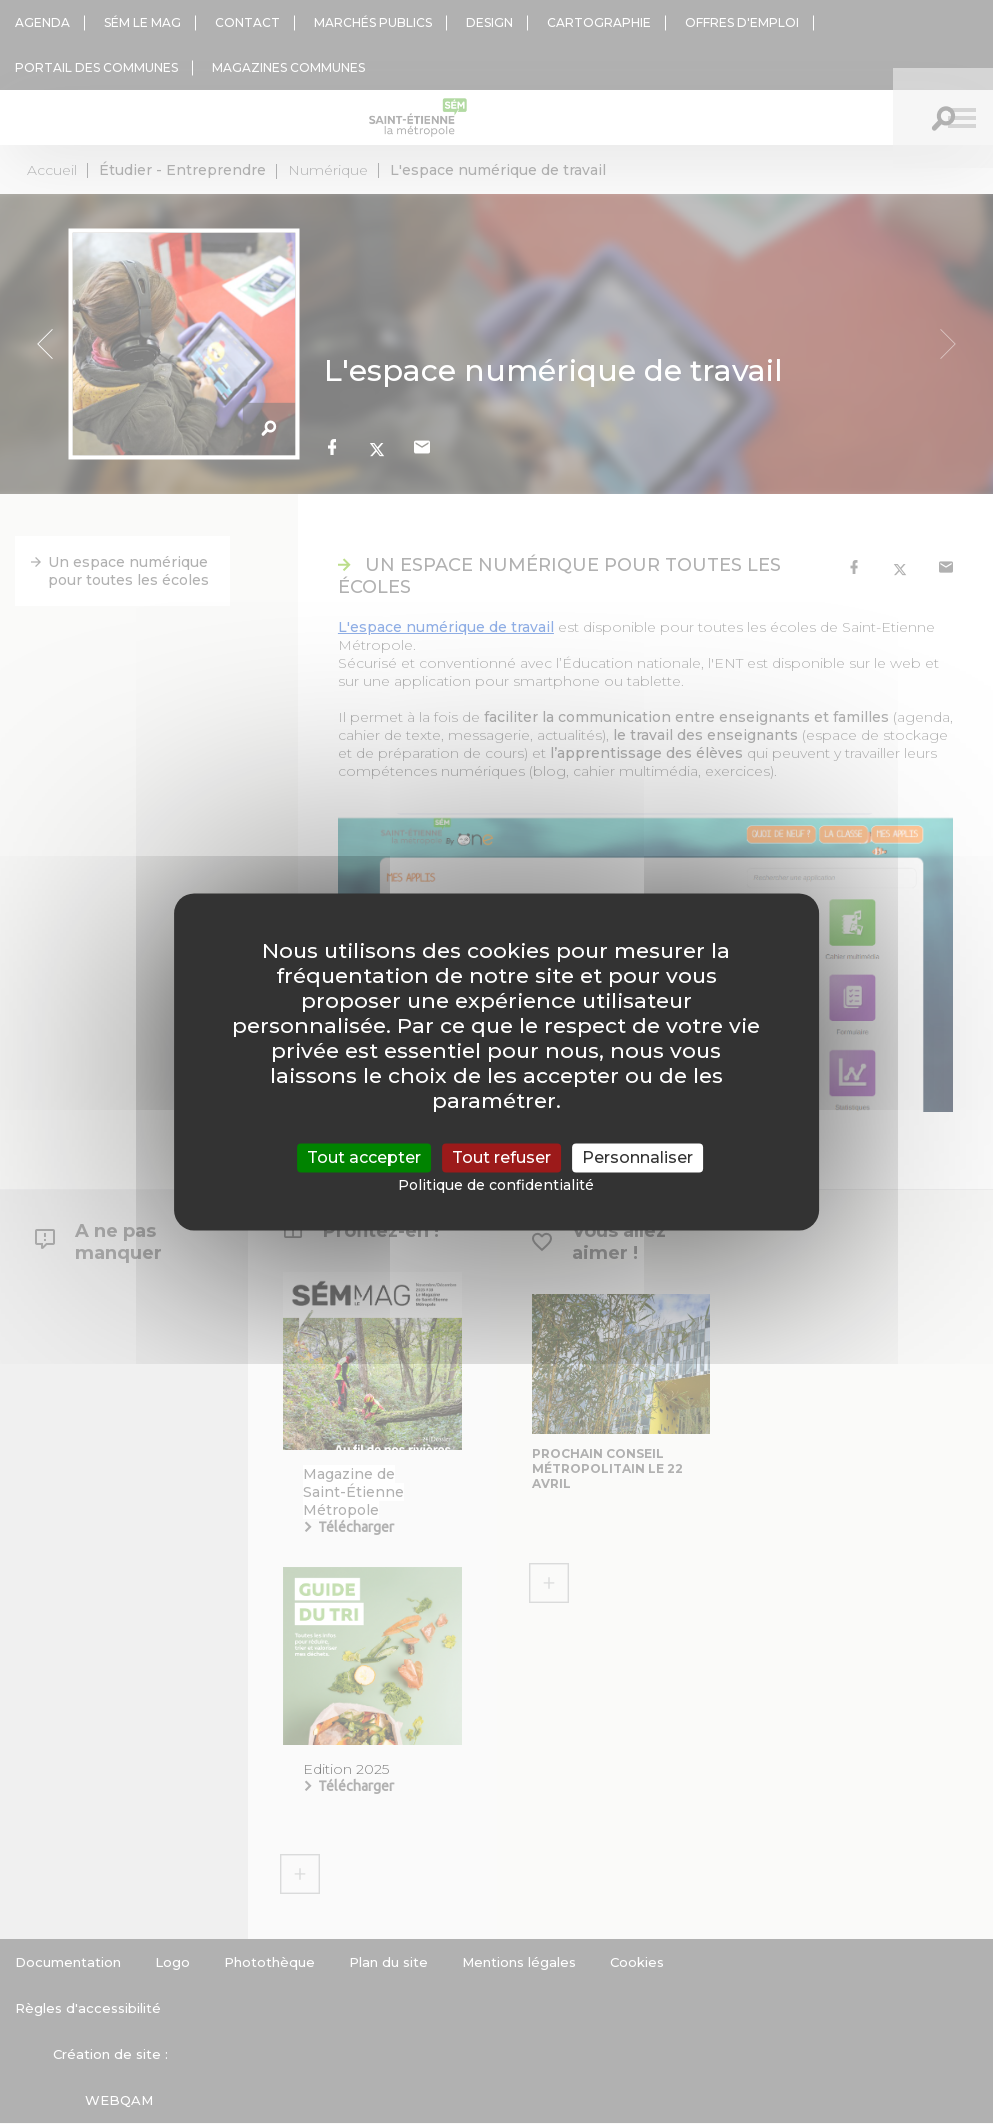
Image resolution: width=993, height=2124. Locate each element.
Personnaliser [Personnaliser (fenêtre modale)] (637, 1157)
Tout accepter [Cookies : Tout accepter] (364, 1157)
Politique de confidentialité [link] (496, 1186)
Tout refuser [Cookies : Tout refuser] (501, 1157)
